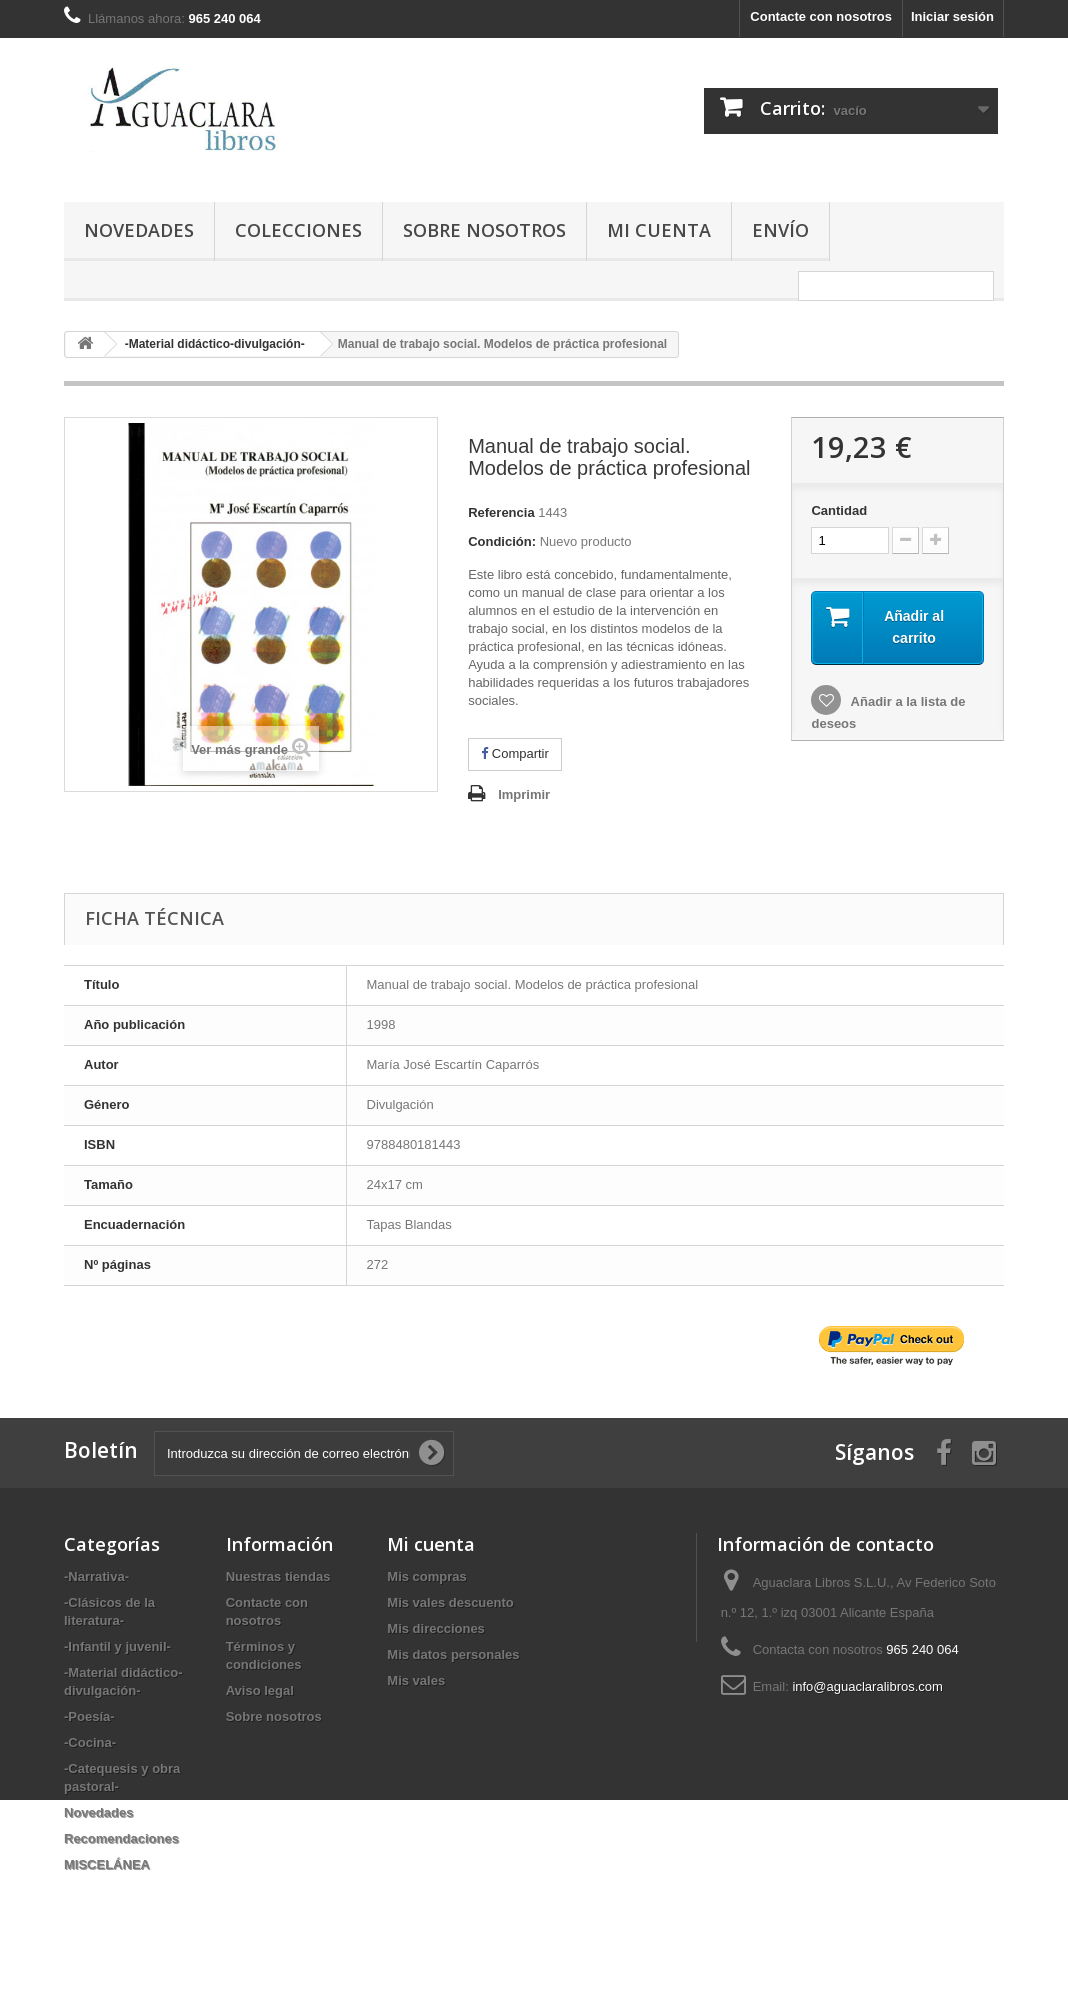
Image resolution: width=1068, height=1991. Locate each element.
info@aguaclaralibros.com (867, 1686)
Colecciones (298, 230)
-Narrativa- (96, 1576)
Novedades (139, 230)
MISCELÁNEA (107, 1864)
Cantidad (839, 510)
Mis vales (416, 1680)
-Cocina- (90, 1742)
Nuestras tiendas (278, 1576)
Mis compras (426, 1576)
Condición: (502, 541)
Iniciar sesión (952, 16)
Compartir (515, 753)
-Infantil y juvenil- (117, 1646)
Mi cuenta (659, 230)
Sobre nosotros (484, 230)
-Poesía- (89, 1716)
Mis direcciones (436, 1628)
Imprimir (524, 794)
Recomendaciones (121, 1838)
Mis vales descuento (450, 1602)
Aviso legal (260, 1690)
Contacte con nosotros (821, 16)
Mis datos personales (453, 1654)
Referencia (501, 512)
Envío (780, 230)
